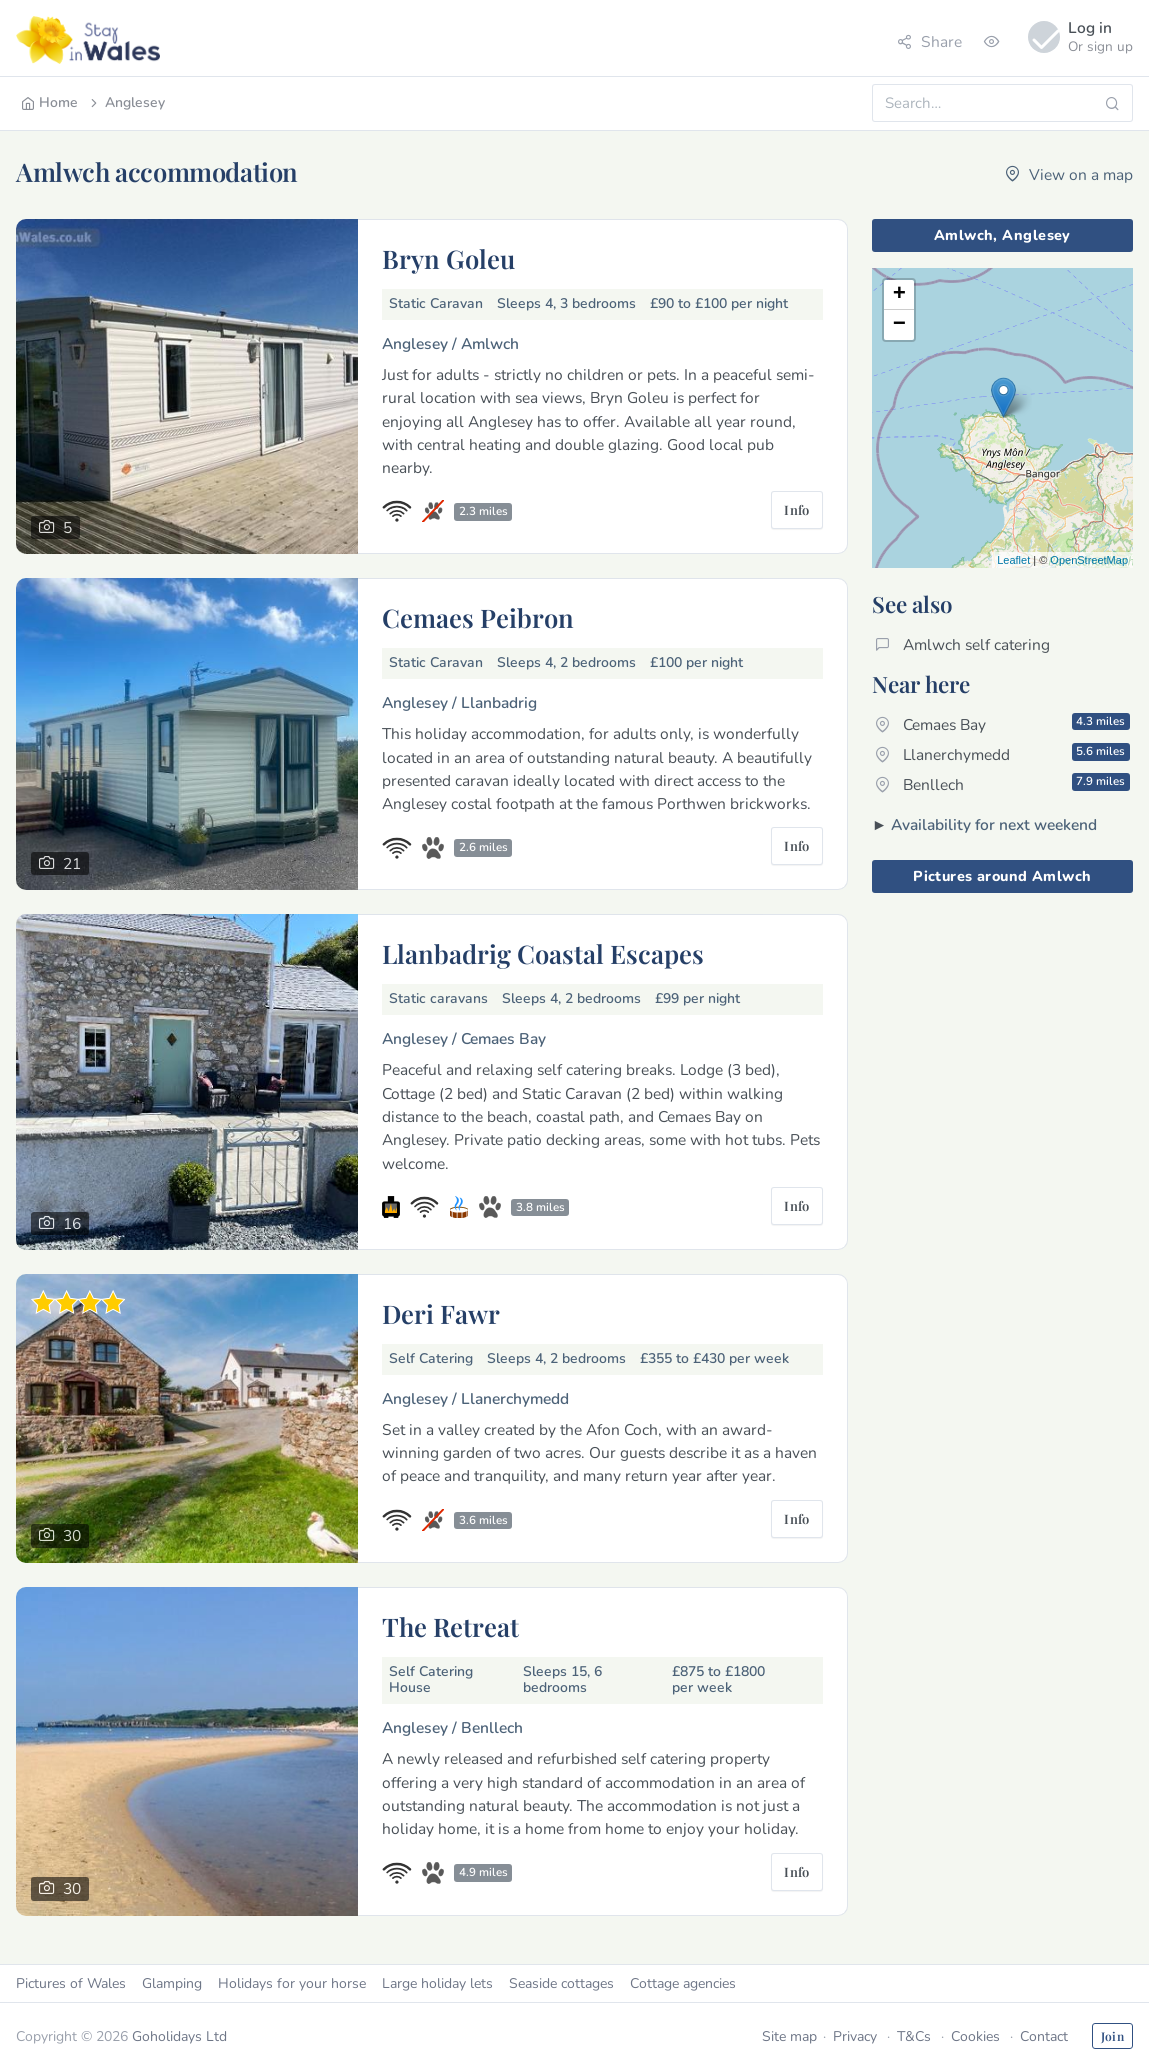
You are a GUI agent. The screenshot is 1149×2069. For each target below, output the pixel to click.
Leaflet (1013, 560)
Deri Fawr (441, 1313)
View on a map (1069, 174)
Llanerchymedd (1002, 754)
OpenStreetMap (1089, 560)
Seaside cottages (561, 1983)
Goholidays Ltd (179, 2036)
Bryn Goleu (448, 258)
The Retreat (450, 1626)
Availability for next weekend (994, 824)
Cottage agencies (683, 1983)
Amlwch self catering (962, 644)
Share (929, 41)
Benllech (1002, 784)
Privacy (855, 2036)
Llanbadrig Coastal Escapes (543, 953)
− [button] (899, 325)
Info (797, 509)
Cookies (975, 2036)
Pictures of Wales (71, 1983)
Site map (789, 2036)
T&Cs (914, 2036)
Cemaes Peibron (478, 617)
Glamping (172, 1983)
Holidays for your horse (292, 1983)
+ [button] (899, 295)
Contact (1044, 2036)
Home (49, 102)
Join (1112, 2036)
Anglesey (126, 102)
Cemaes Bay (1002, 724)
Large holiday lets (437, 1983)
